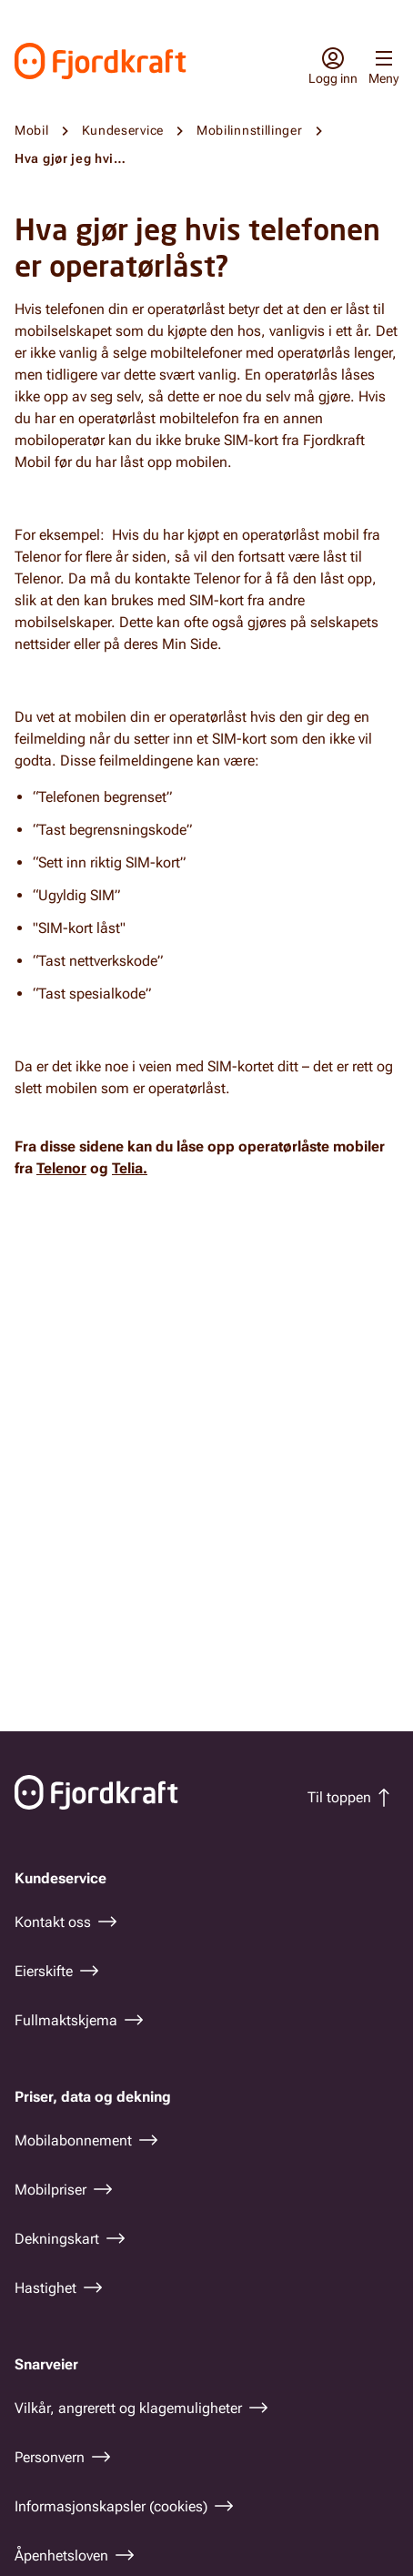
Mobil (32, 130)
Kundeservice (123, 130)
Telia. (129, 1168)
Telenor (61, 1168)
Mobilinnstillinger (249, 130)
